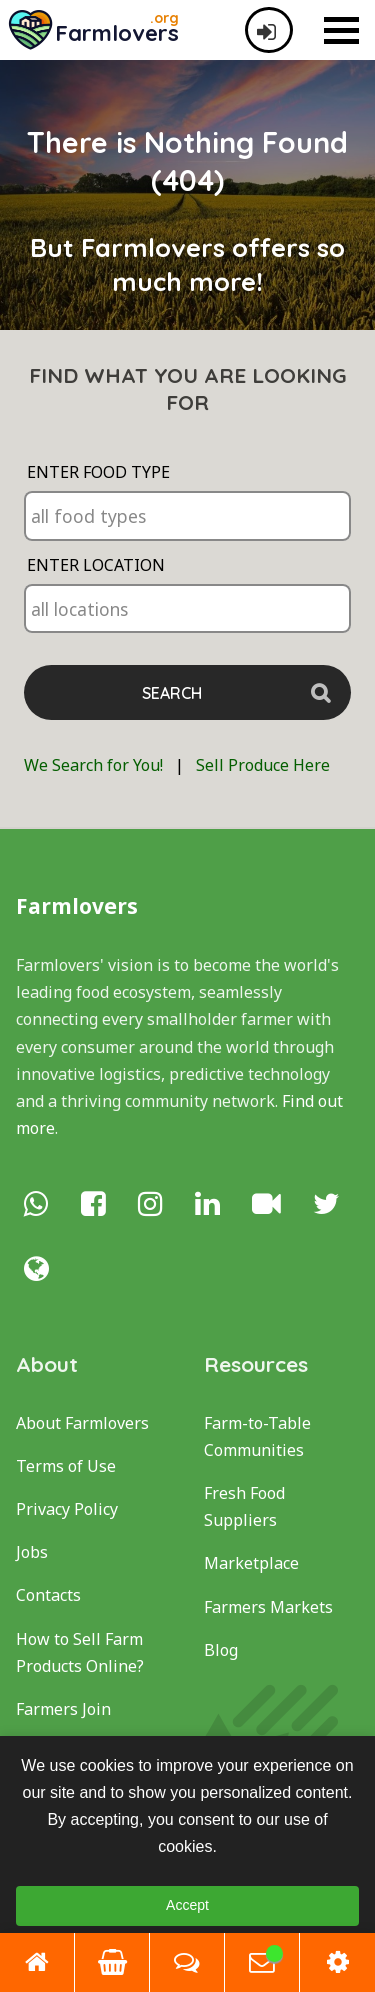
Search (172, 693)
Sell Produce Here (263, 765)
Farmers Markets (268, 1607)
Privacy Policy (67, 1509)
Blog (221, 1650)
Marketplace (251, 1563)
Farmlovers (77, 906)
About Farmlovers (82, 1423)
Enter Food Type (98, 472)
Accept (187, 1905)
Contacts (48, 1595)
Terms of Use (66, 1466)
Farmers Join (63, 1709)
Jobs (32, 1552)
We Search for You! (93, 765)
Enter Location (96, 565)
